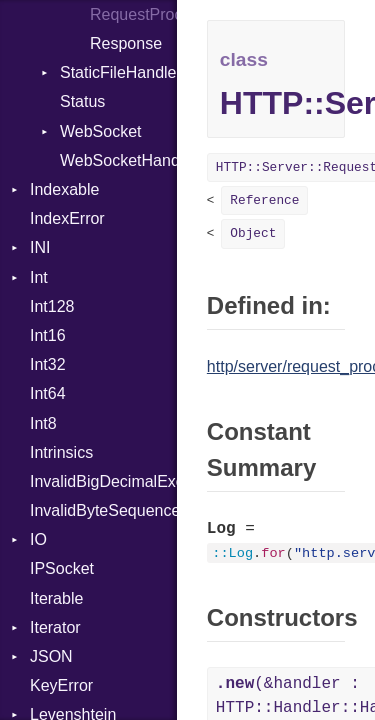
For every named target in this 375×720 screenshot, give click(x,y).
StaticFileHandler (118, 72)
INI (40, 247)
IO (38, 539)
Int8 (43, 423)
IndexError (67, 218)
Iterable (56, 598)
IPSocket (62, 568)
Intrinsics (61, 452)
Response (126, 43)
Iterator (55, 627)
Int (39, 277)
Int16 (48, 335)
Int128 (52, 306)
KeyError (61, 685)
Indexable (64, 189)
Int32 (48, 364)
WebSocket (101, 131)
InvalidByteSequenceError (103, 510)
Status (82, 101)
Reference (264, 200)
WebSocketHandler (118, 160)
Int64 (48, 393)
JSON (51, 656)
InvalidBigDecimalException (103, 481)
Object (253, 233)
